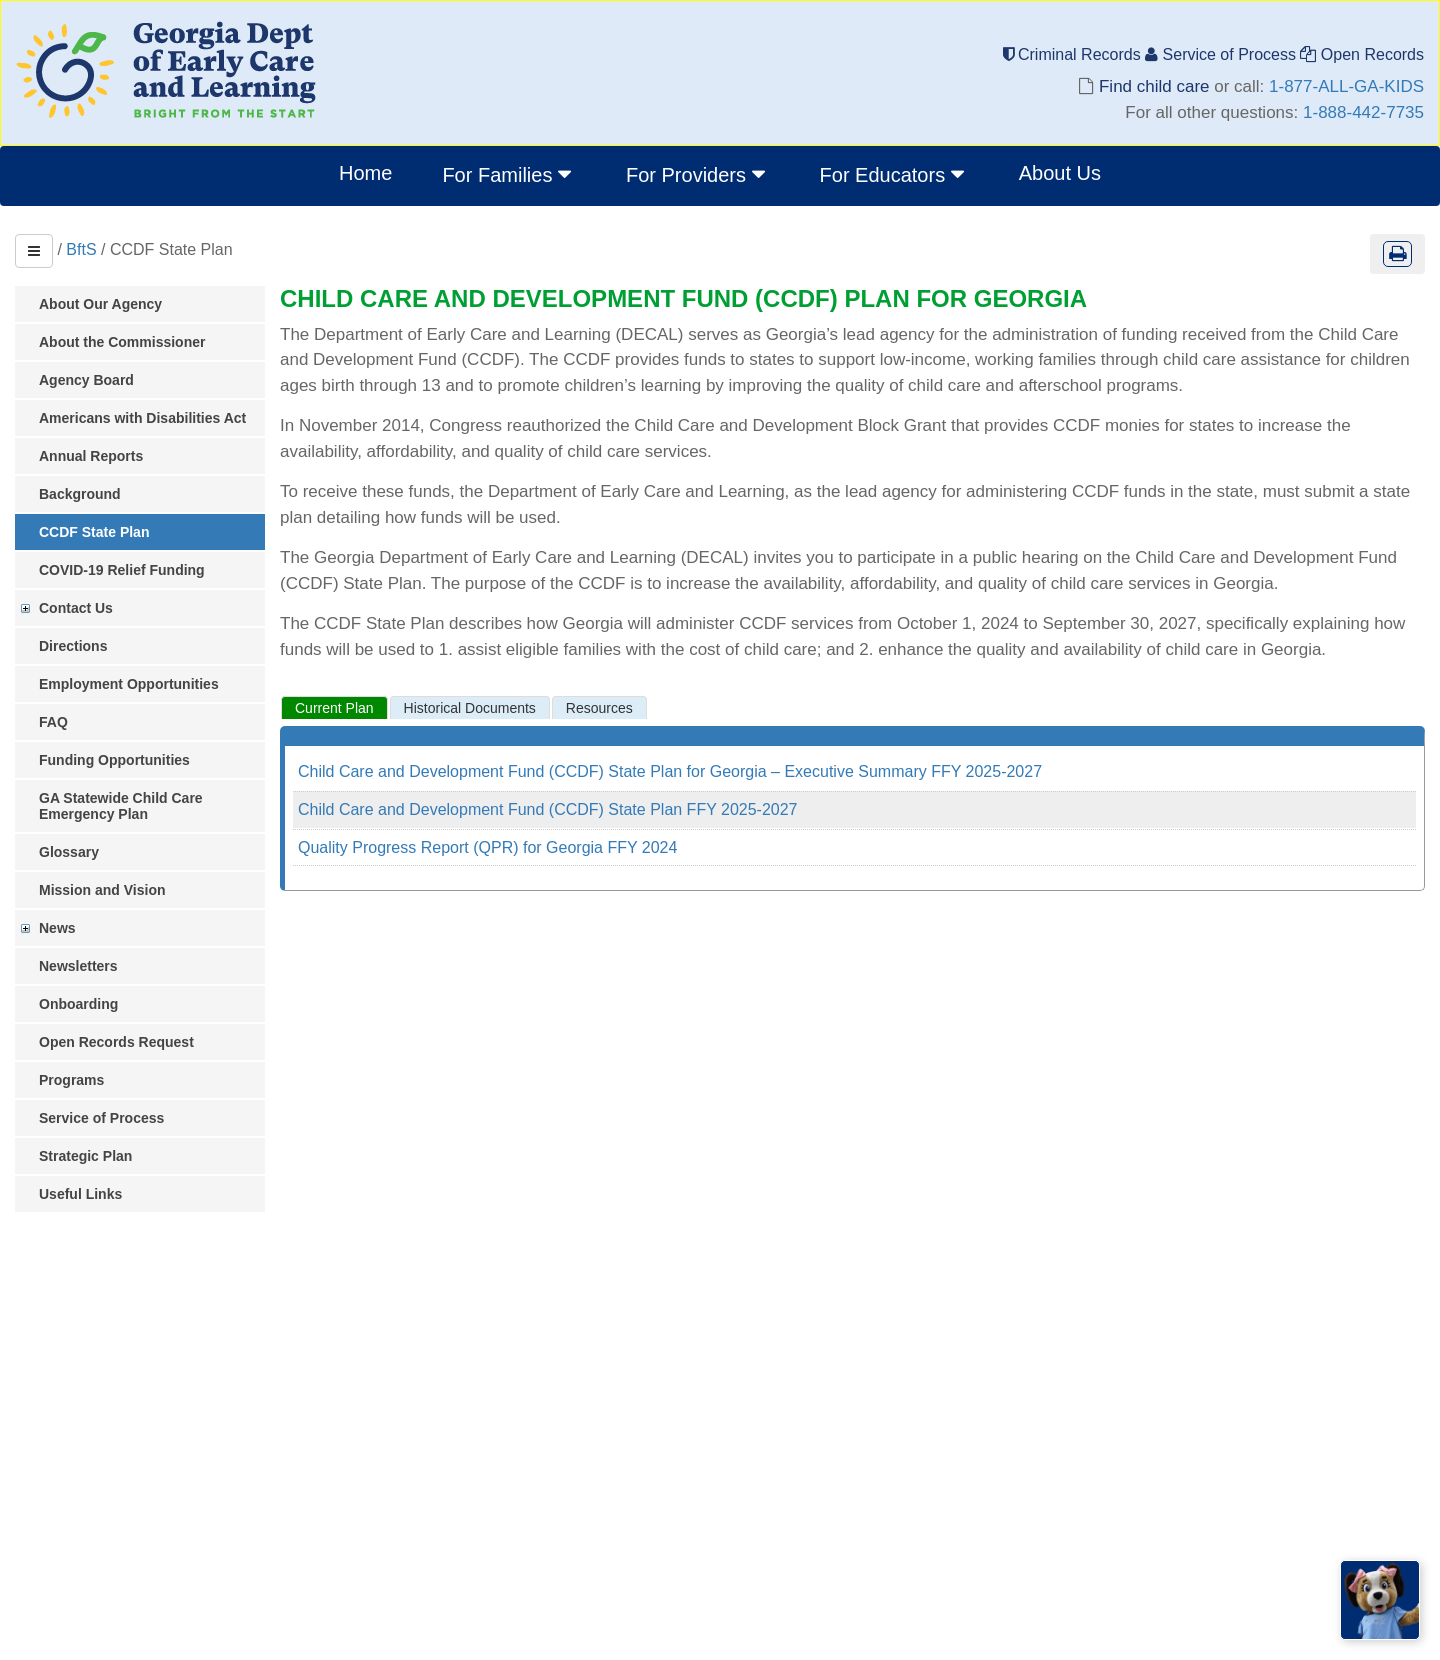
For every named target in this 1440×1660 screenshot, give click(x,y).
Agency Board (86, 380)
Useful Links (80, 1194)
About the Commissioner (122, 342)
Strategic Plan (85, 1156)
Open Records (1362, 54)
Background (80, 494)
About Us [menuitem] (1060, 173)
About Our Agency (100, 304)
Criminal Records (1074, 54)
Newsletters (78, 966)
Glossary (69, 852)
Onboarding (78, 1004)
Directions (73, 646)
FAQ (53, 722)
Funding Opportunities (114, 760)
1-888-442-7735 (1363, 112)
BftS (81, 249)
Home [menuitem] (365, 173)
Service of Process (1222, 54)
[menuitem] (509, 176)
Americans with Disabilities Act (142, 418)
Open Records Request (116, 1042)
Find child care (1154, 86)
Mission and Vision (102, 890)
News (57, 928)
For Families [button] (509, 174)
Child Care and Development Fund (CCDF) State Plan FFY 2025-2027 (548, 809)
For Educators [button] (894, 174)
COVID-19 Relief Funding (122, 570)
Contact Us (76, 608)
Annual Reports (91, 456)
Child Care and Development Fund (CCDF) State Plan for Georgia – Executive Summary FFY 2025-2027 (670, 771)
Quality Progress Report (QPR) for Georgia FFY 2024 (487, 847)
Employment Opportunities (129, 684)
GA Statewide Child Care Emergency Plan (121, 806)
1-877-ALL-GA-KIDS (1346, 86)
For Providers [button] (698, 174)
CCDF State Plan (94, 532)
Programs (71, 1080)
